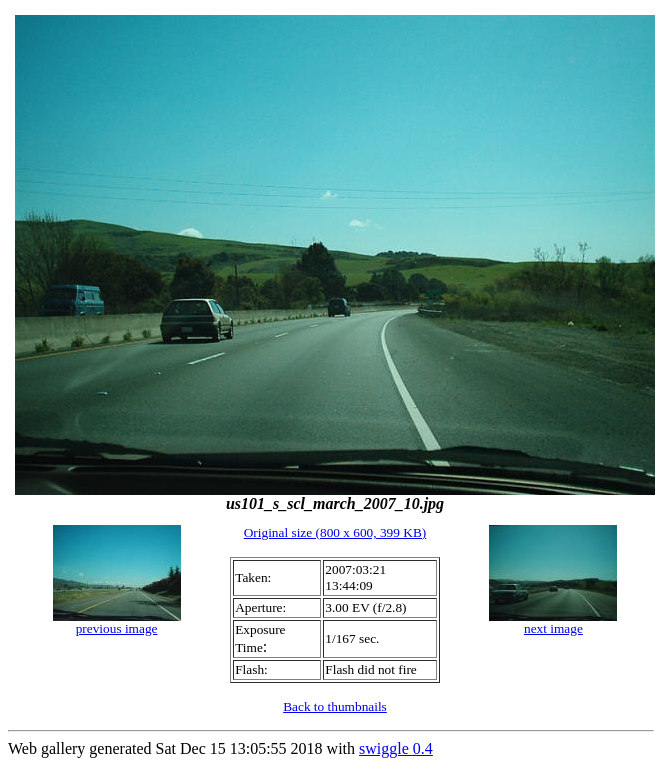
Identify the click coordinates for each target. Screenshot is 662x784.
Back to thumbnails (335, 706)
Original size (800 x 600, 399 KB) (335, 532)
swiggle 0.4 (396, 748)
